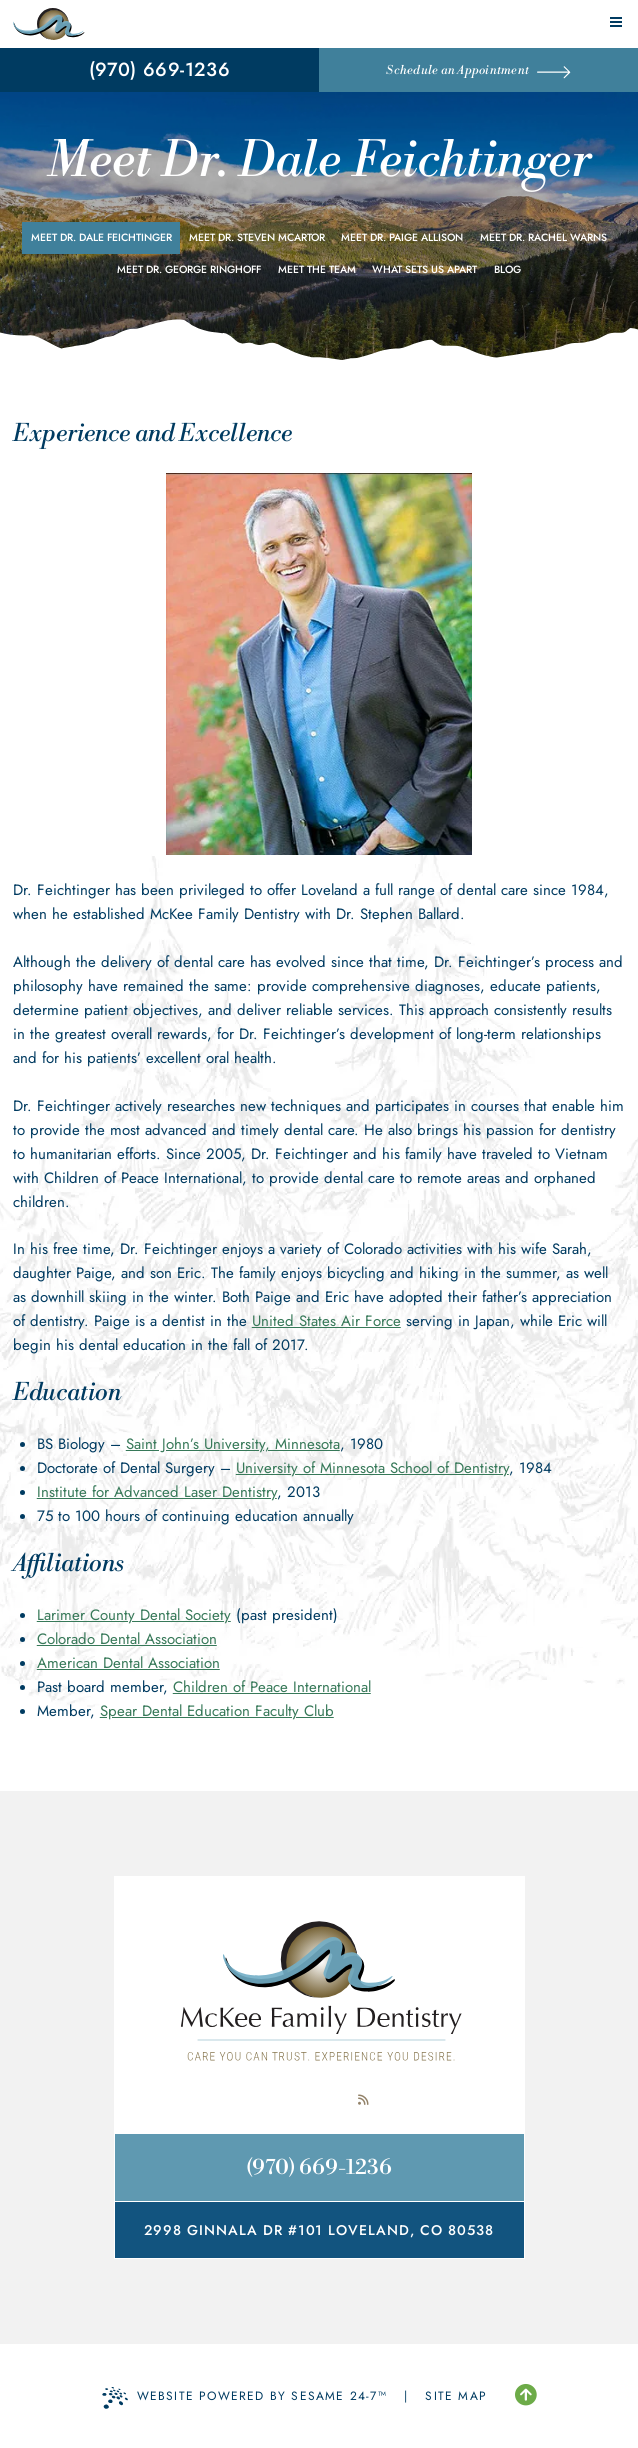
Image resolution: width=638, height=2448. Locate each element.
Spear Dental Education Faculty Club (217, 1711)
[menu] (616, 22)
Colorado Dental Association (127, 1639)
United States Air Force (326, 1321)
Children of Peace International (272, 1687)
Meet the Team (317, 269)
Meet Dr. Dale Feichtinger (101, 237)
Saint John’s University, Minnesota (233, 1444)
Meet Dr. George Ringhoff (189, 269)
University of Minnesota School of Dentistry (372, 1468)
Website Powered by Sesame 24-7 (244, 2398)
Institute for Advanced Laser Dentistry (157, 1492)
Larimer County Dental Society (134, 1615)
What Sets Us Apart (424, 269)
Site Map (456, 2396)
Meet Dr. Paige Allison (402, 237)
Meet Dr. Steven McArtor (257, 237)
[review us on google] (319, 2100)
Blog (507, 269)
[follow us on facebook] (275, 2100)
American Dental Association (128, 1663)
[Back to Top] (525, 2396)
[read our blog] (363, 2100)
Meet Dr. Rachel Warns (543, 237)
